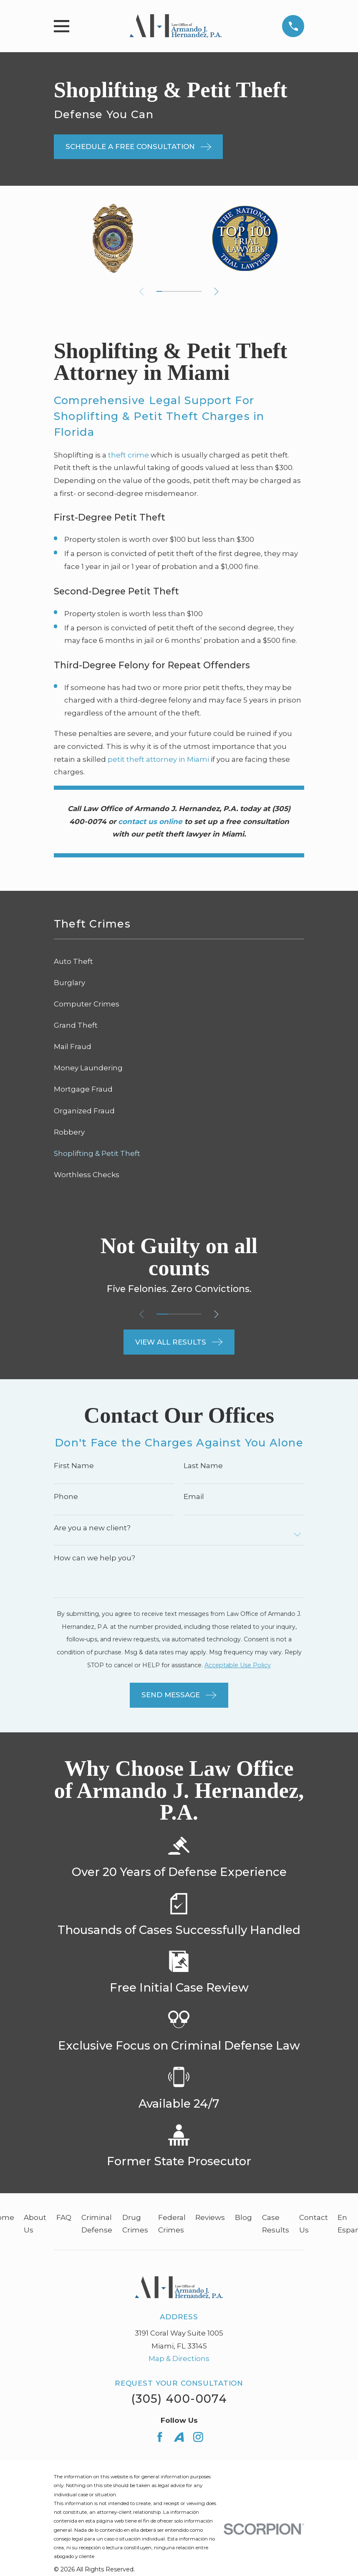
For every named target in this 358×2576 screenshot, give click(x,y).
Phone (66, 1496)
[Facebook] (160, 2437)
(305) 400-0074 (179, 2399)
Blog (243, 2217)
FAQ (63, 2217)
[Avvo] (179, 2437)
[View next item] (218, 292)
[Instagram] (198, 2437)
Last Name (203, 1465)
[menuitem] (179, 961)
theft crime (128, 455)
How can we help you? (94, 1558)
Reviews (210, 2217)
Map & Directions (179, 2358)
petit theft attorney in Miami (158, 759)
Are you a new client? (92, 1528)
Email (194, 1496)
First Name (74, 1465)
